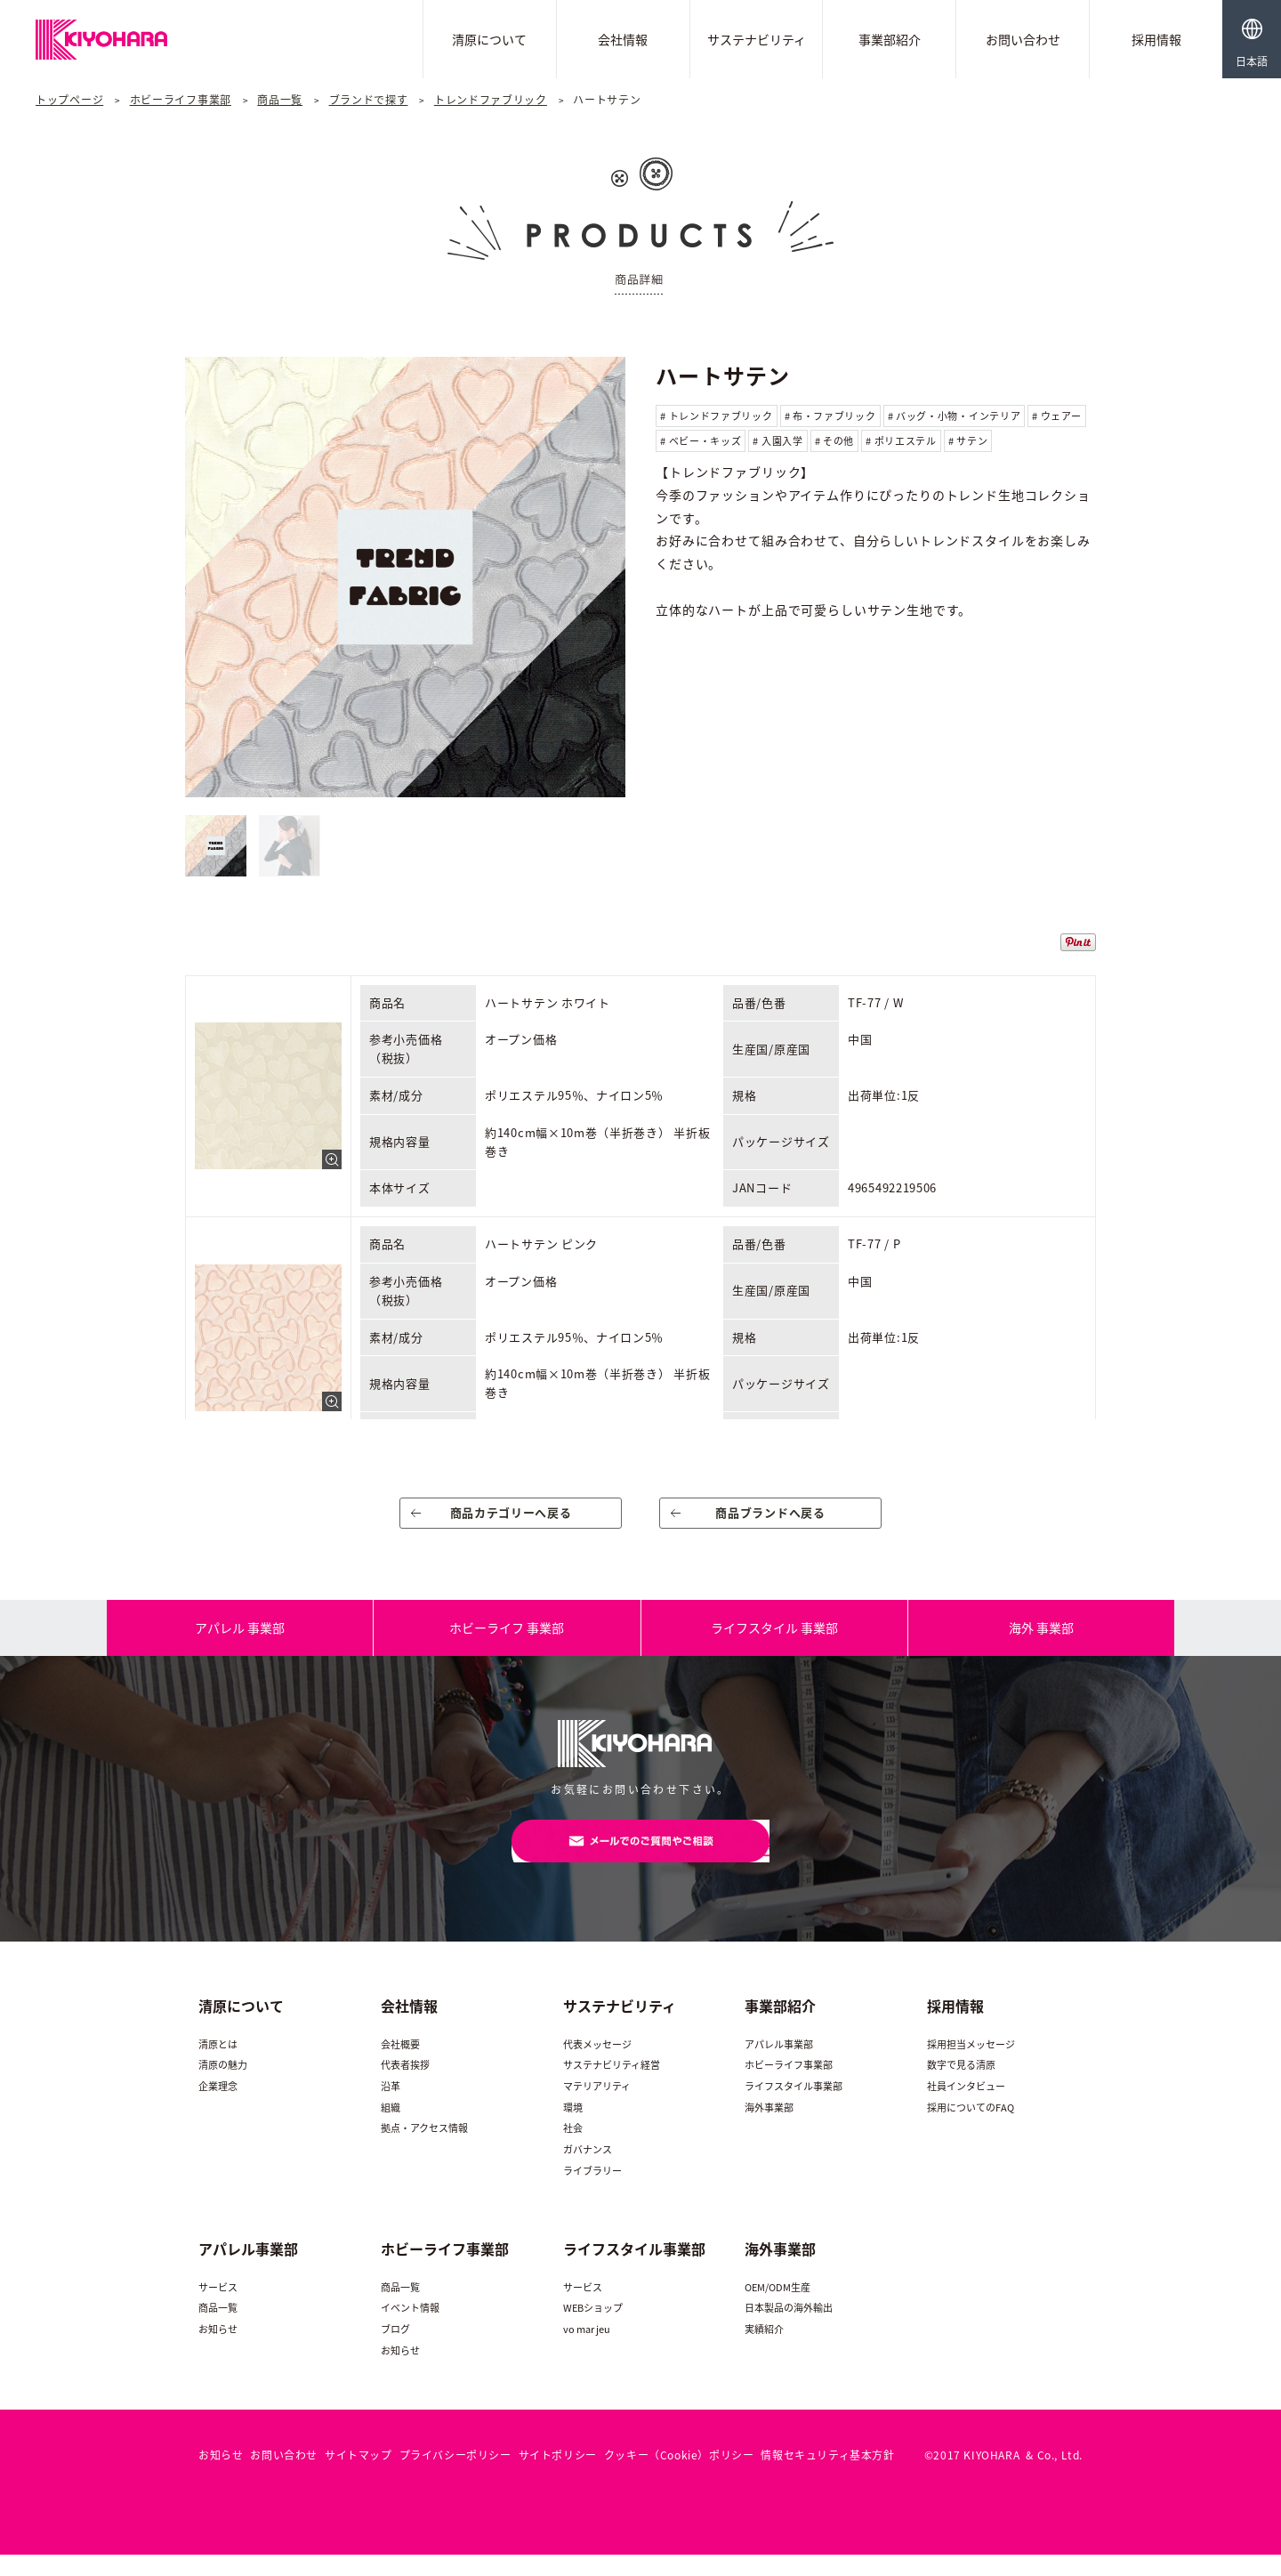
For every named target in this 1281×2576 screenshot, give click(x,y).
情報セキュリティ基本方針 (827, 2476)
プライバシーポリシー (455, 2476)
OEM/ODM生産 (777, 2308)
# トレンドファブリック (716, 416)
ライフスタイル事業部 (793, 2107)
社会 (573, 2149)
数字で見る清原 (961, 2086)
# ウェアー (1056, 416)
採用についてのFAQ (970, 2128)
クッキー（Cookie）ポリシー (679, 2476)
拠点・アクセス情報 (424, 2149)
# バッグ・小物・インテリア (954, 416)
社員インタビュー (966, 2107)
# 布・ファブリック (830, 416)
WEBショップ (593, 2329)
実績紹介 (764, 2350)
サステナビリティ (756, 39)
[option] (405, 577)
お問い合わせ (1023, 39)
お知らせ (218, 2350)
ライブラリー (592, 2191)
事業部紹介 (889, 39)
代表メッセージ (597, 2064)
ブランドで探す (368, 100)
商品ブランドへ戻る (771, 1519)
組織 (390, 2128)
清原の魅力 (222, 2086)
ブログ (395, 2350)
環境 (573, 2128)
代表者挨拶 (405, 2086)
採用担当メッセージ (971, 2064)
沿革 (390, 2107)
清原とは (218, 2064)
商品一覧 (279, 100)
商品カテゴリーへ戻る (511, 1519)
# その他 (835, 440)
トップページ (69, 100)
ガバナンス (587, 2170)
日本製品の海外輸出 (789, 2329)
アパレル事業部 (779, 2064)
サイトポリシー (558, 2476)
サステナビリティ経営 (611, 2086)
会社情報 (623, 39)
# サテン (968, 440)
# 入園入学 (777, 440)
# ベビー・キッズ (700, 440)
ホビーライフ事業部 (180, 100)
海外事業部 (769, 2128)
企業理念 (218, 2107)
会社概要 (400, 2064)
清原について (489, 39)
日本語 (1252, 61)
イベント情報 (410, 2329)
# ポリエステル (901, 440)
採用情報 (1156, 39)
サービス (218, 2308)
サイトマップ (358, 2476)
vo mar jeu (586, 2350)
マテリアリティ (597, 2107)
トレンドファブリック (490, 100)
